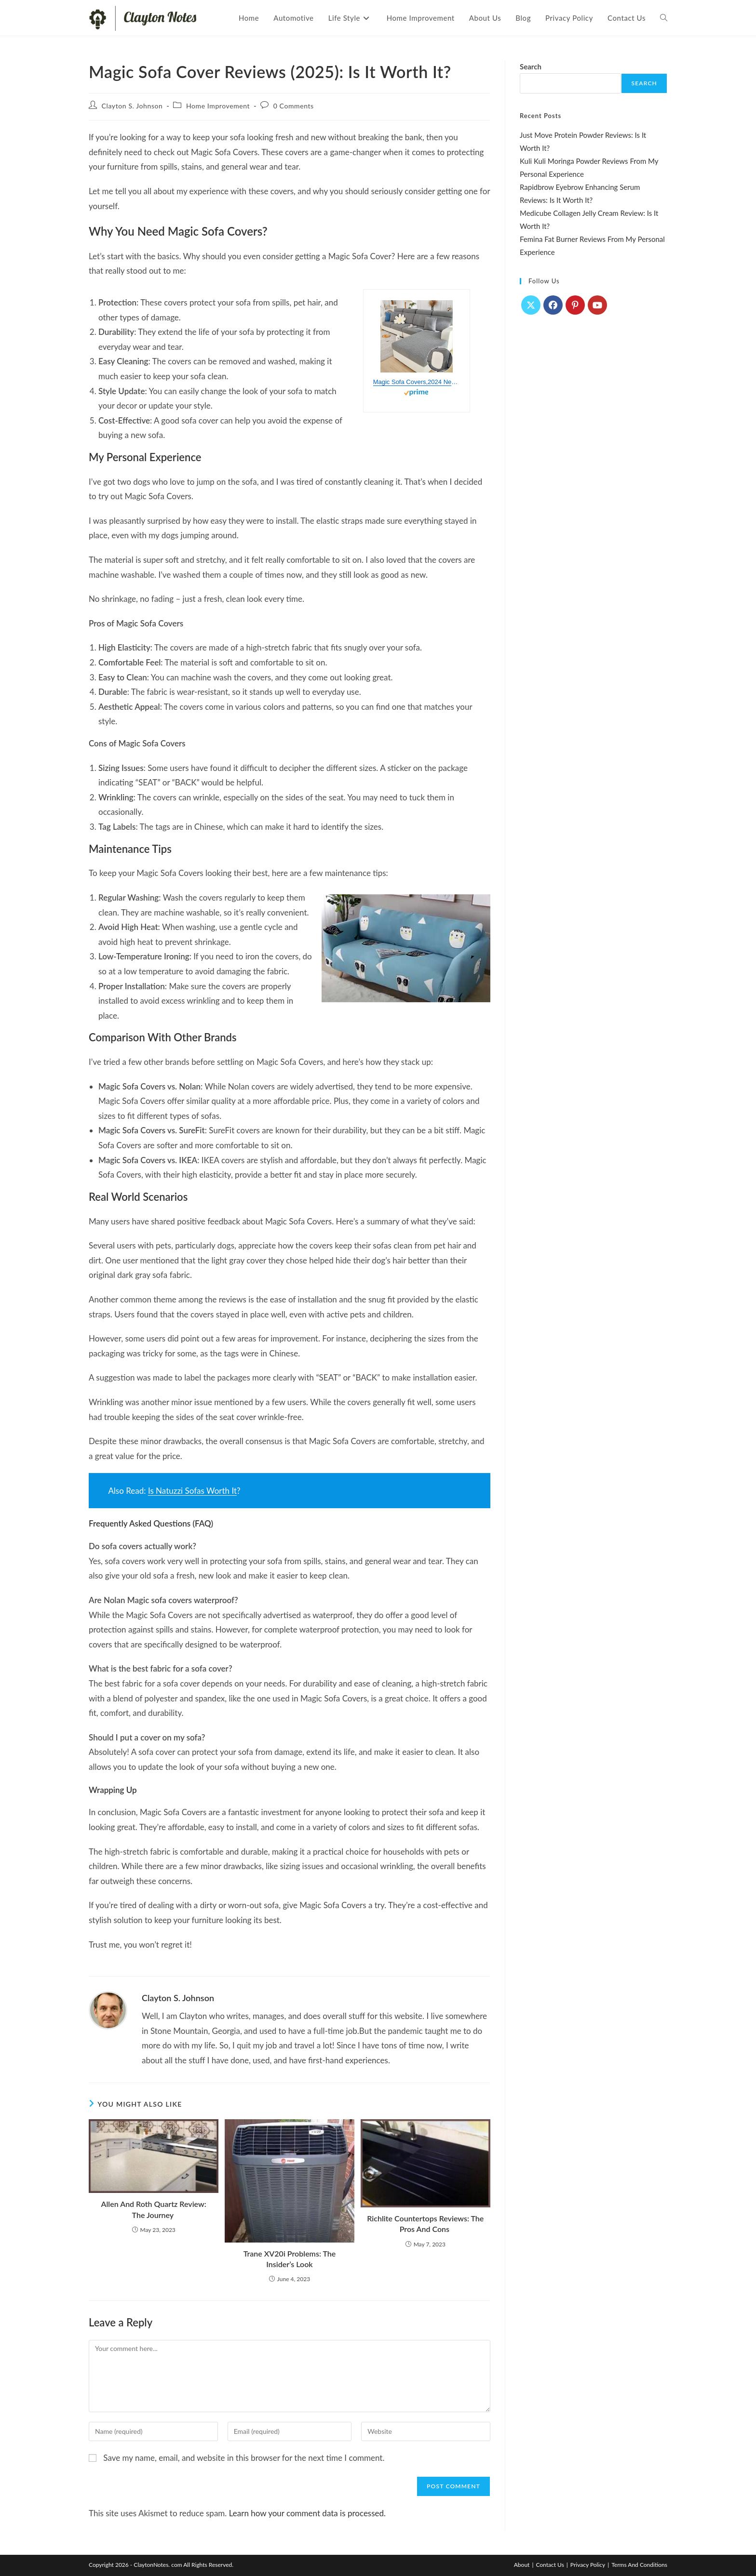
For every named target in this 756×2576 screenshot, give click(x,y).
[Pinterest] (575, 305)
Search (530, 66)
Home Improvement (218, 106)
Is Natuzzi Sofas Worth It (192, 1491)
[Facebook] (553, 305)
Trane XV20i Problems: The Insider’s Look (289, 2259)
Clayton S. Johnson (132, 106)
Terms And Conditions (639, 2564)
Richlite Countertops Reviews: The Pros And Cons (425, 2223)
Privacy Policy (587, 2564)
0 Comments (293, 106)
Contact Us (550, 2564)
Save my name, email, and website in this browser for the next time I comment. (243, 2458)
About (522, 2564)
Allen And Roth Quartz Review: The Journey (153, 2209)
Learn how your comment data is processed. (307, 2513)
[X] (530, 305)
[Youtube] (597, 305)
